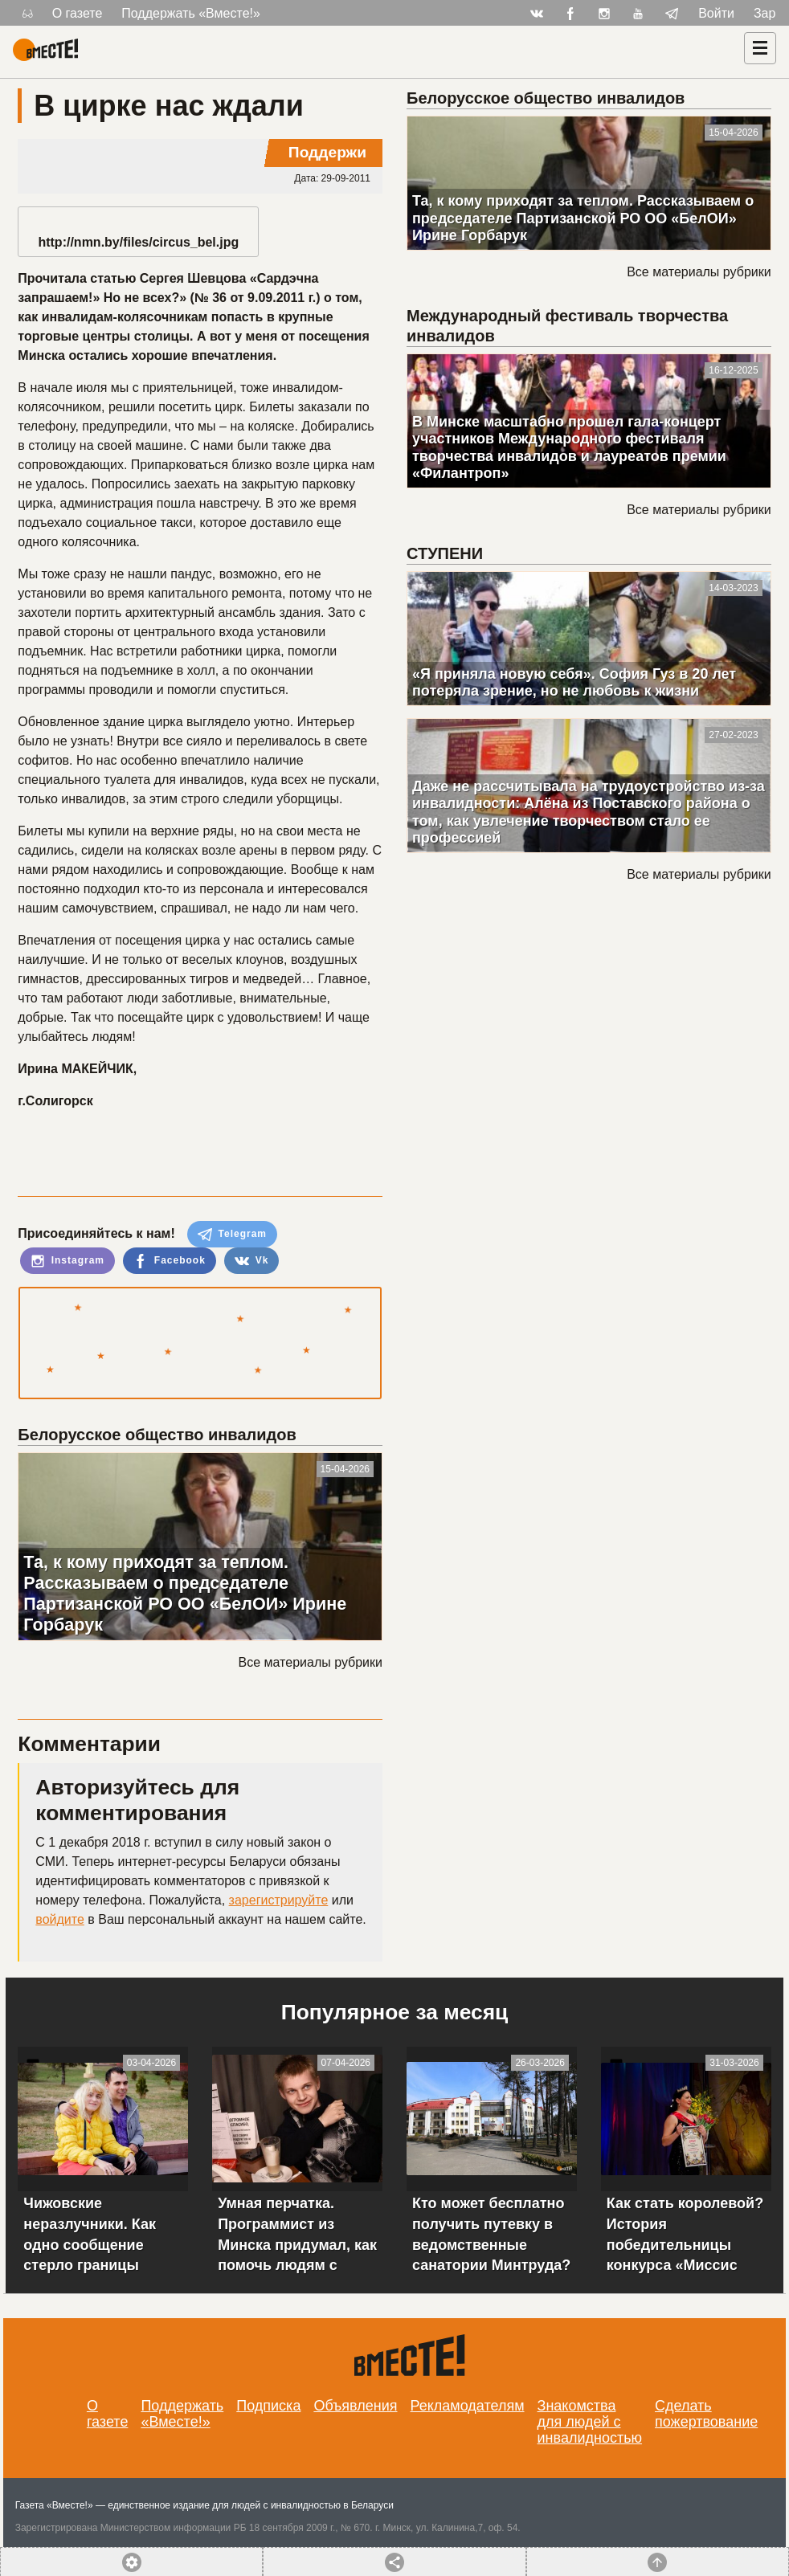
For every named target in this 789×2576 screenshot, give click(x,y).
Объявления (355, 2406)
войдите (59, 1919)
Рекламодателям (468, 2406)
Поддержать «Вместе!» (190, 13)
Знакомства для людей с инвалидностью (590, 2422)
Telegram (232, 1234)
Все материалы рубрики (310, 1662)
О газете (77, 13)
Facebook (169, 1261)
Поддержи (327, 152)
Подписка (268, 2406)
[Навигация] (760, 48)
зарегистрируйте (279, 1900)
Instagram (67, 1261)
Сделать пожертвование (706, 2414)
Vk (251, 1261)
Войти (716, 13)
